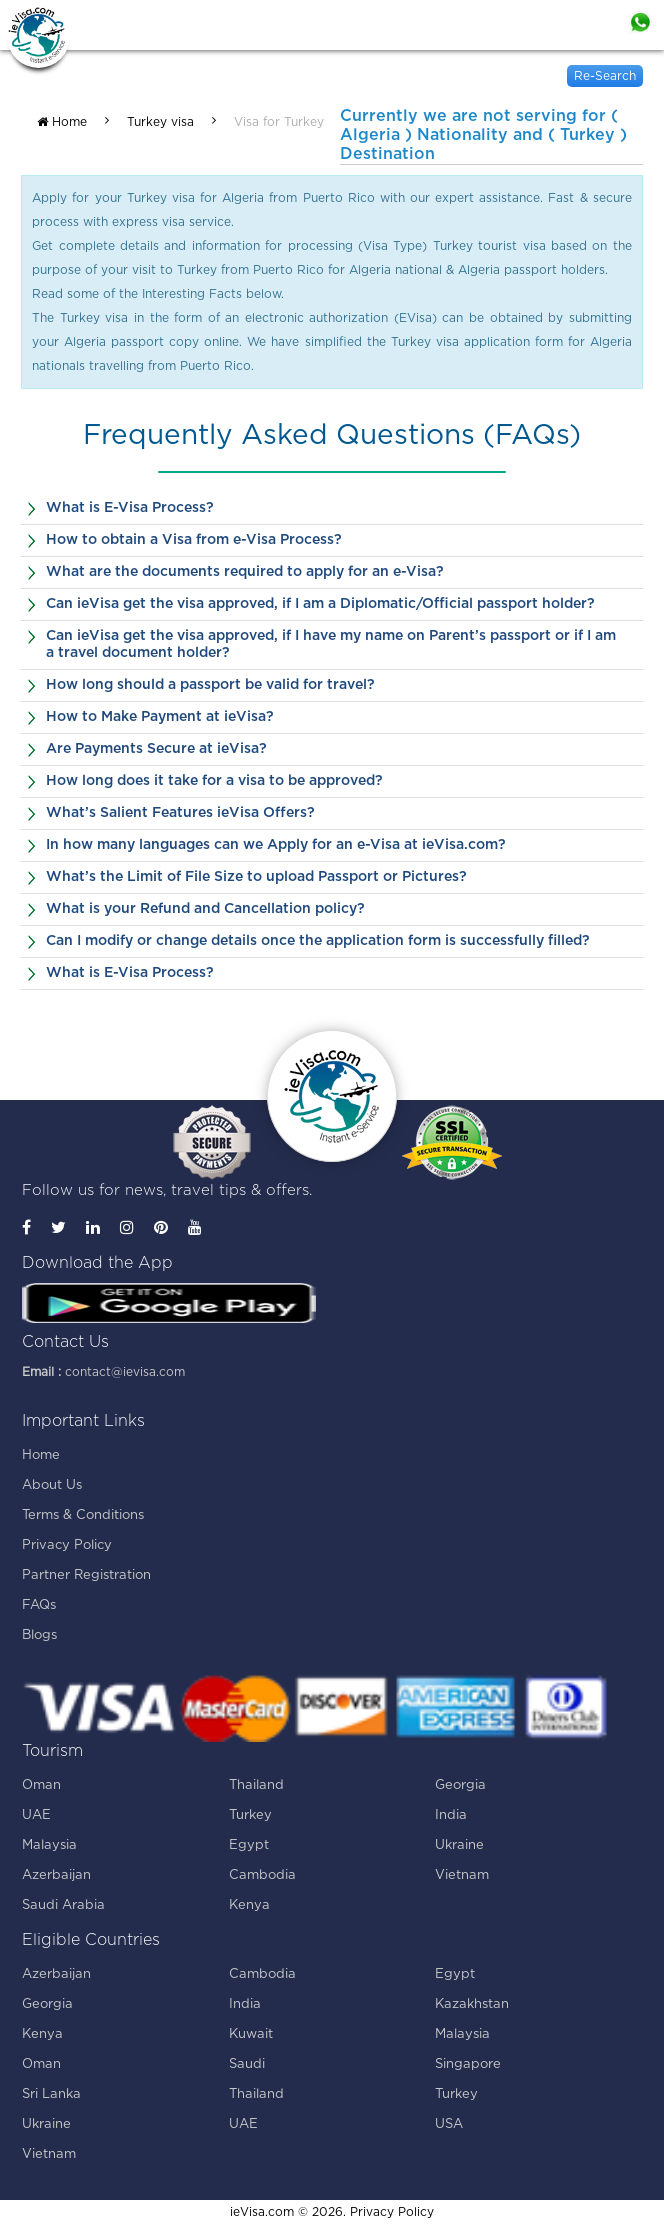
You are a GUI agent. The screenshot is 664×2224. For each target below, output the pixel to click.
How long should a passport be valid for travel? (210, 685)
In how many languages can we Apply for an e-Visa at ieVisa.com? (276, 845)
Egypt (249, 1845)
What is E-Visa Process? (130, 508)
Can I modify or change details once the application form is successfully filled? (318, 941)
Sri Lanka (51, 2094)
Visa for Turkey (279, 122)
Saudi (247, 2064)
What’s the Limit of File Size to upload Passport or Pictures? (256, 877)
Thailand (256, 1785)
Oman (41, 1785)
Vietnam (462, 1875)
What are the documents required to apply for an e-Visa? (245, 572)
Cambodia (262, 1875)
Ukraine (459, 1845)
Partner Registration (86, 1575)
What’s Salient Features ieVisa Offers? (180, 813)
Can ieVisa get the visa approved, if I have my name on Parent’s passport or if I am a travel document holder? (331, 644)
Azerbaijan (56, 1875)
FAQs (39, 1605)
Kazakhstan (472, 2004)
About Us (52, 1485)
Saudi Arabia (63, 1905)
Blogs (39, 1635)
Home (62, 122)
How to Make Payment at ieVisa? (160, 717)
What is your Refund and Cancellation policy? (205, 909)
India (451, 1815)
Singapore (468, 2064)
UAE (36, 1815)
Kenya (249, 1905)
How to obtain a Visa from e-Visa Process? (194, 540)
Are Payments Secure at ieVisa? (156, 749)
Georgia (460, 1785)
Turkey (250, 1815)
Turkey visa (160, 122)
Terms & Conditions (83, 1515)
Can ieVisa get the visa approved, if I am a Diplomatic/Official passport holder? (320, 604)
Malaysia (49, 1845)
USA (449, 2124)
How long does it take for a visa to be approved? (214, 781)
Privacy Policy (67, 1545)
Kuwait (251, 2034)
